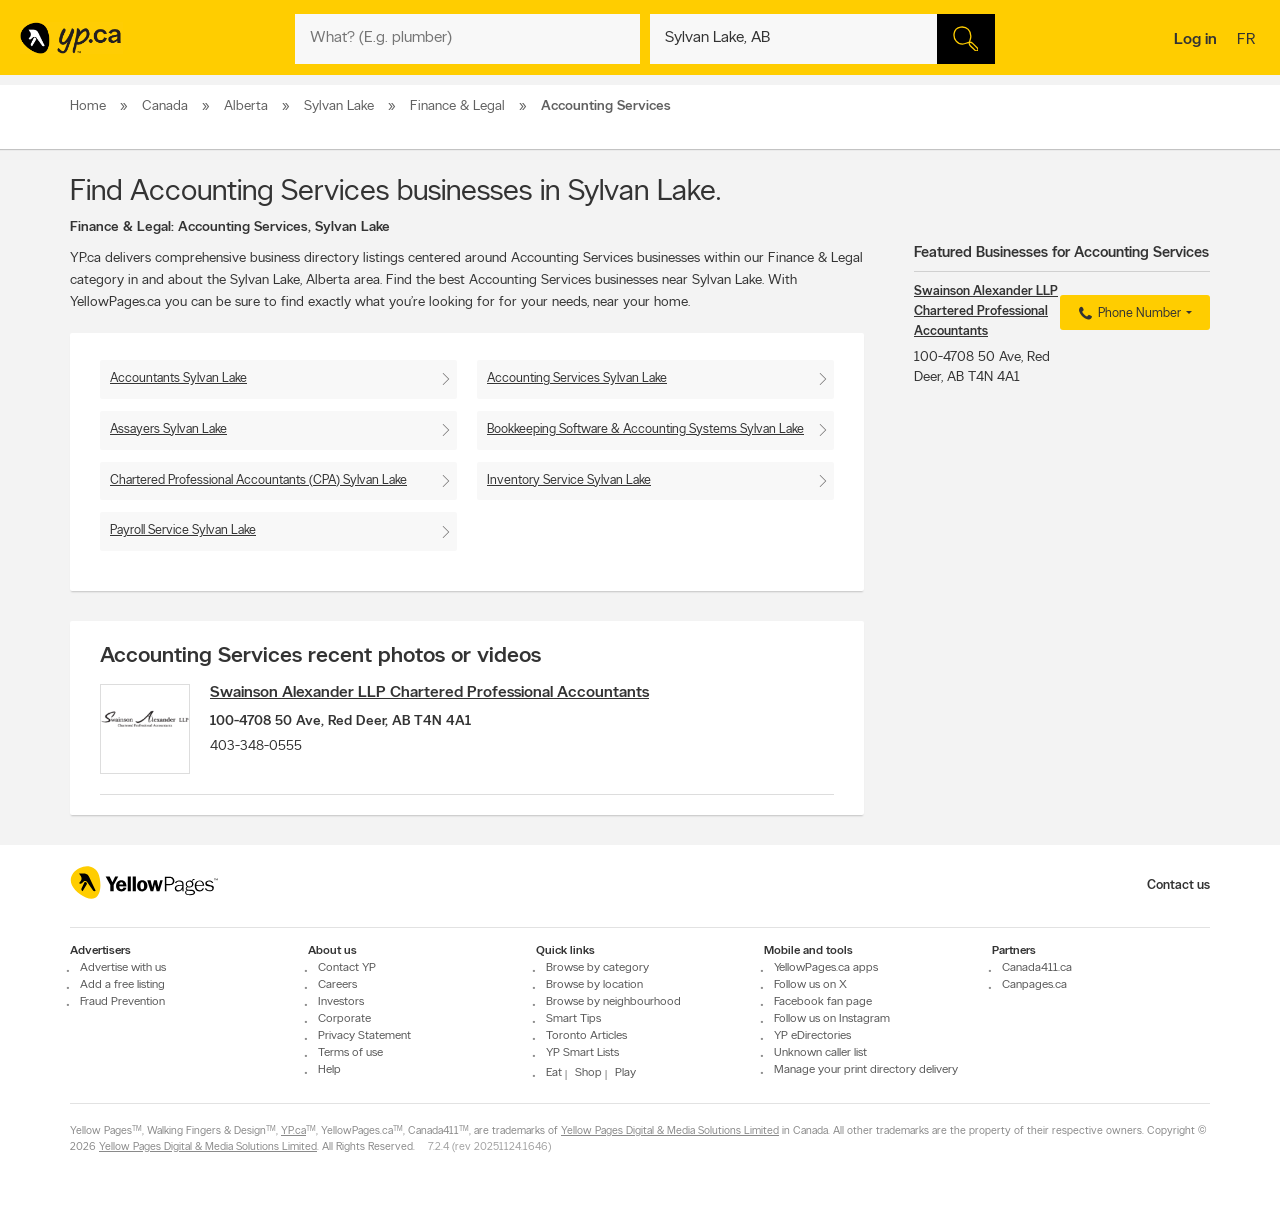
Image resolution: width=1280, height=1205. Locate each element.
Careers (337, 985)
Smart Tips (573, 1019)
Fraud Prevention (122, 1002)
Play (625, 1073)
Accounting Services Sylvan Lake (577, 378)
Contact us (1178, 885)
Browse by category (597, 968)
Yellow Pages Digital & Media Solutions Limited (670, 1131)
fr (1248, 41)
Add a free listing (122, 985)
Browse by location (594, 985)
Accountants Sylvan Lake (178, 378)
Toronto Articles (586, 1036)
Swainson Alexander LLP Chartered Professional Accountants (429, 693)
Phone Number (1127, 314)
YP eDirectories (812, 1036)
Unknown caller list (820, 1053)
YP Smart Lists (582, 1053)
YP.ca (293, 1131)
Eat (554, 1073)
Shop (588, 1073)
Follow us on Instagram (832, 1019)
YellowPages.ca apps (826, 968)
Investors (341, 1002)
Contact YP (347, 968)
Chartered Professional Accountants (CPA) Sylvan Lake (258, 480)
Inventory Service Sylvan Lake (569, 480)
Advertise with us (123, 968)
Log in (1195, 40)
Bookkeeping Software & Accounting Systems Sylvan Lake (645, 429)
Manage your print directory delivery (866, 1070)
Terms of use (350, 1053)
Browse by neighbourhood (613, 1002)
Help (329, 1070)
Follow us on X (810, 985)
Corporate (344, 1019)
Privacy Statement (364, 1036)
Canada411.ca (1037, 968)
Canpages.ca (1034, 985)
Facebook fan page (823, 1002)
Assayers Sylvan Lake (168, 429)
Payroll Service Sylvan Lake (183, 530)
